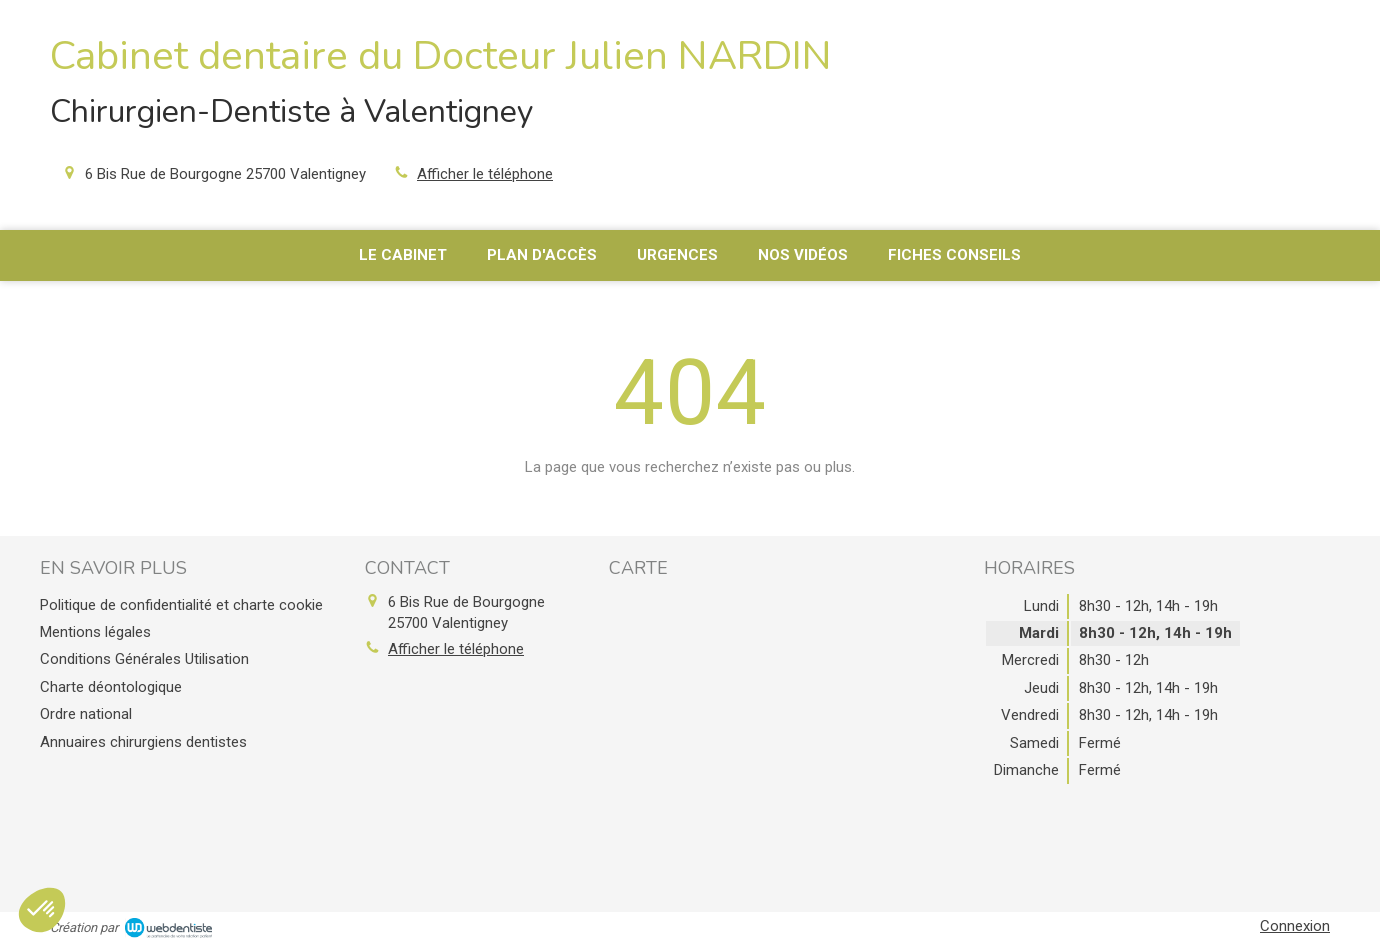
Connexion (1295, 926)
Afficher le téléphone (485, 174)
